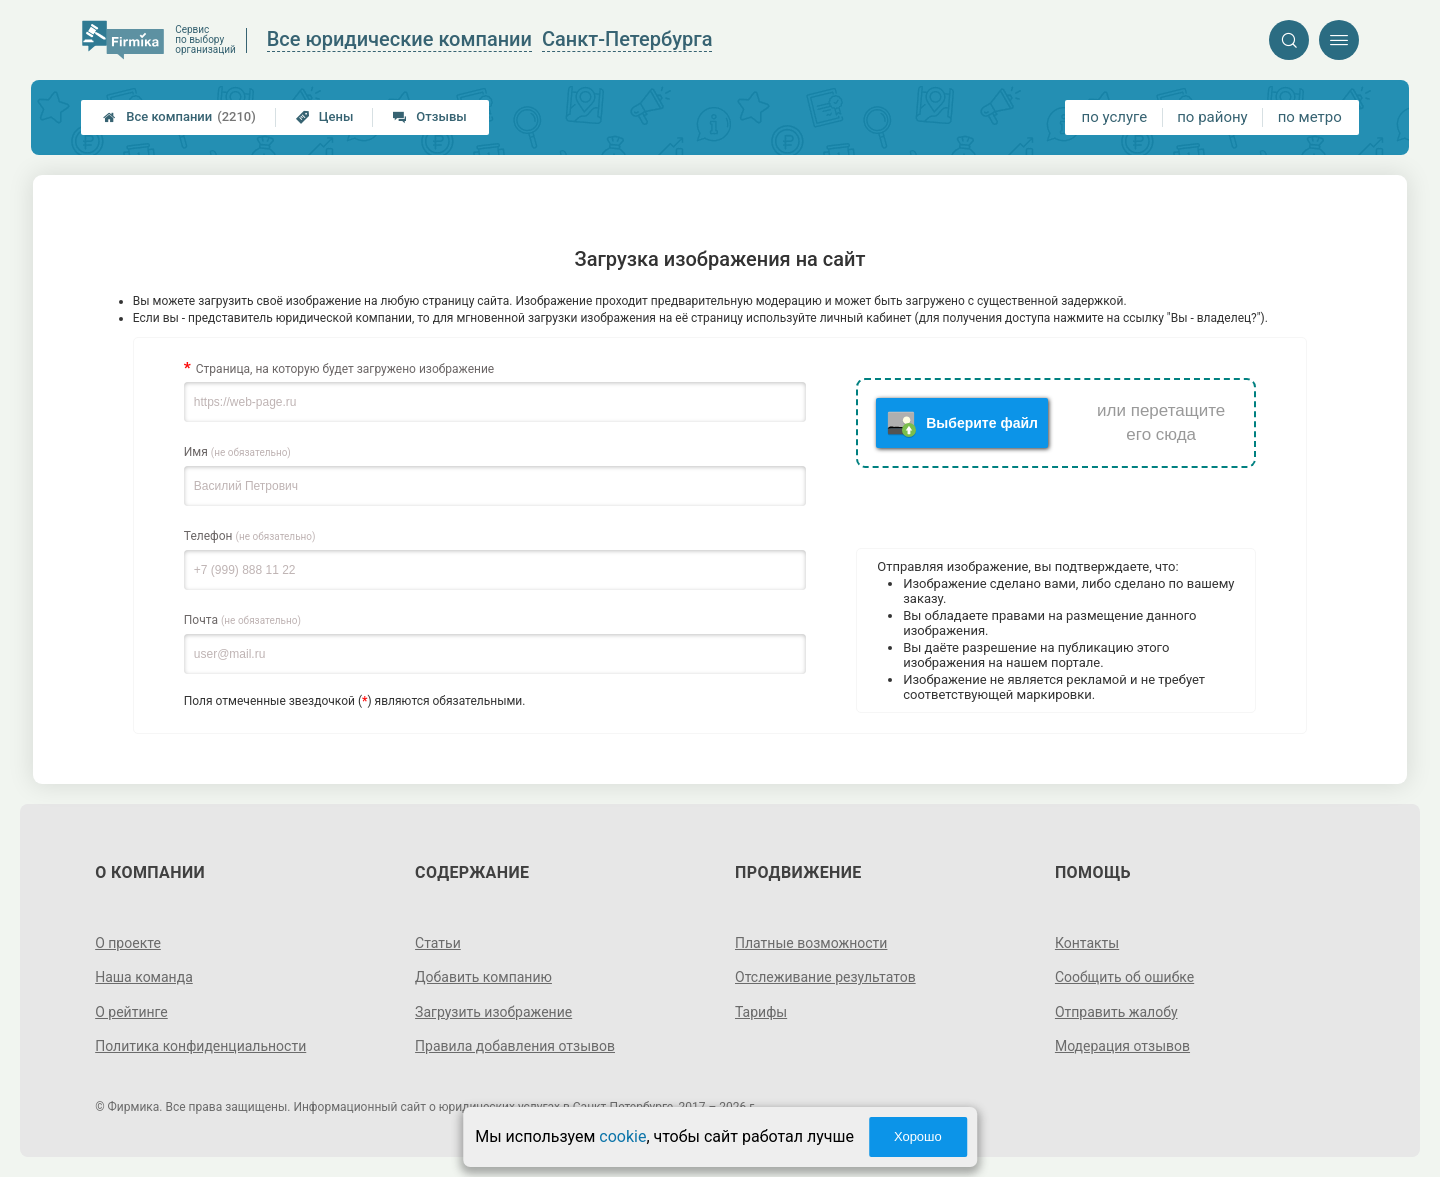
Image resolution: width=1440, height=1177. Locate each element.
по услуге (1115, 117)
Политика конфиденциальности (200, 1046)
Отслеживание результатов (825, 977)
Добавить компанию (483, 977)
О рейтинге (131, 1012)
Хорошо (918, 1136)
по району (1212, 117)
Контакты (1087, 943)
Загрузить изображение (493, 1012)
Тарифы (761, 1012)
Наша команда (144, 977)
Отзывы (429, 116)
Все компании (179, 117)
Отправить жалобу (1116, 1012)
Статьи (438, 943)
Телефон (250, 536)
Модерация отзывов (1122, 1046)
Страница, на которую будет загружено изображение (345, 369)
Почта (242, 620)
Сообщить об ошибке (1124, 977)
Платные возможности (811, 943)
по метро (1310, 117)
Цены (325, 116)
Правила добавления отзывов (515, 1046)
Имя (237, 452)
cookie (622, 1136)
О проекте (128, 943)
